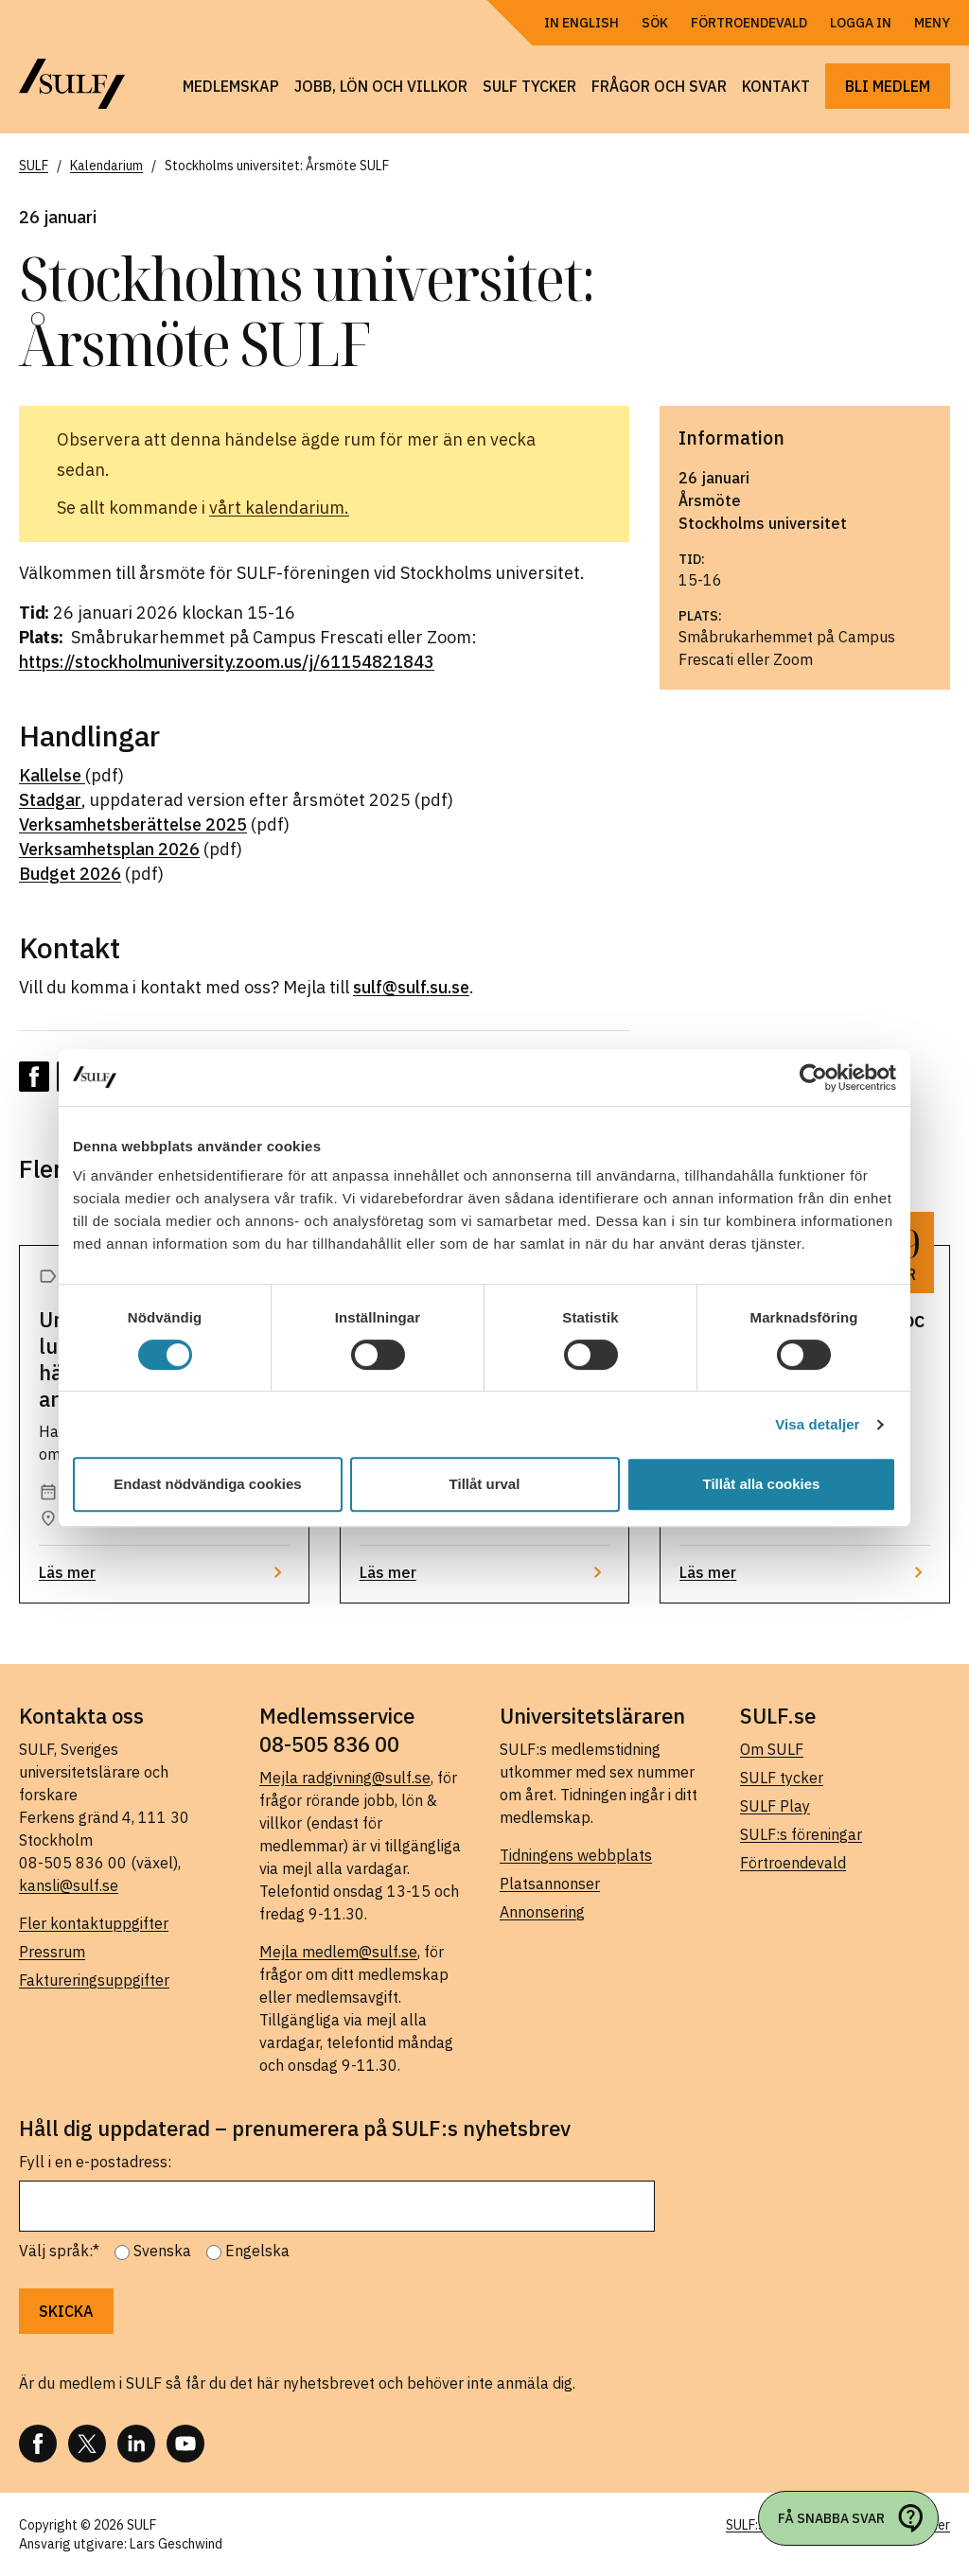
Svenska (162, 2250)
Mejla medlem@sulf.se (338, 1951)
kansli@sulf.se (68, 1885)
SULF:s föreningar (801, 1834)
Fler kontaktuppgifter (93, 1923)
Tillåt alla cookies (761, 1484)
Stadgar (50, 800)
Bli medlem (887, 86)
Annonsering (542, 1911)
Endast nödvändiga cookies (207, 1484)
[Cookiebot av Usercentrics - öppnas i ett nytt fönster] (813, 1077)
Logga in (860, 22)
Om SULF (771, 1749)
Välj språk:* (59, 2250)
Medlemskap (231, 86)
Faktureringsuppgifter (94, 1980)
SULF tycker (529, 86)
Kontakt (776, 86)
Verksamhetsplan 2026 (109, 849)
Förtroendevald (749, 22)
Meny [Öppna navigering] (932, 22)
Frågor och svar (659, 86)
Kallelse (52, 775)
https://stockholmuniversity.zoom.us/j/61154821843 (226, 662)
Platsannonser (550, 1883)
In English (581, 22)
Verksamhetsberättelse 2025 (133, 824)
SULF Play (775, 1805)
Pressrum (52, 1951)
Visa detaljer (817, 1424)
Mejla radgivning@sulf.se (345, 1777)
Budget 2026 (70, 874)
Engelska (257, 2250)
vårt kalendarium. (279, 507)
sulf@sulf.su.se (411, 987)
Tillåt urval (484, 1484)
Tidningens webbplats (576, 1855)
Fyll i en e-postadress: (95, 2161)
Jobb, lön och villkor (380, 86)
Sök (655, 22)
